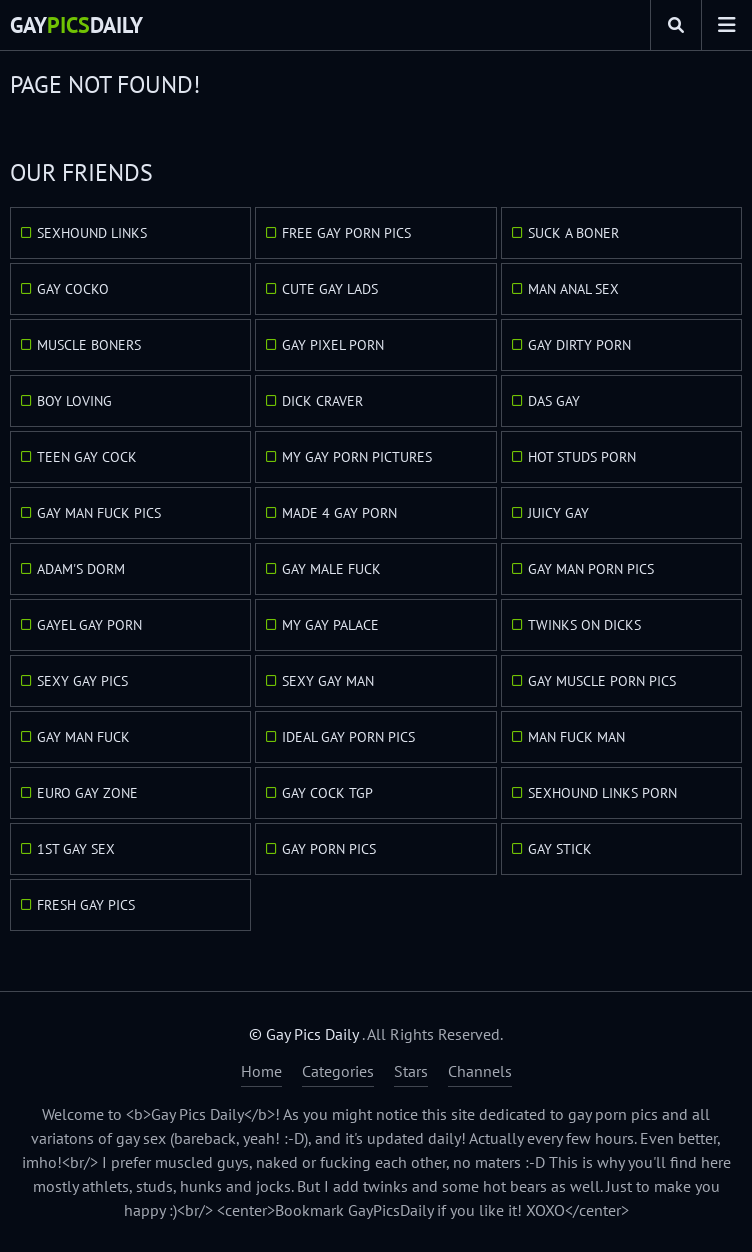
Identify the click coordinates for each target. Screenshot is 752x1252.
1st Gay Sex (76, 849)
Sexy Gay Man (328, 681)
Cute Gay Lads (330, 289)
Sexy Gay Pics (82, 681)
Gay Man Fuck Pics (99, 513)
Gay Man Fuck (83, 737)
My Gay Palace (330, 625)
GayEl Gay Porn (89, 625)
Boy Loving (74, 401)
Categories (338, 1071)
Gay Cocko (73, 289)
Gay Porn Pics (329, 849)
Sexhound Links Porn (602, 793)
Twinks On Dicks (584, 625)
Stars (411, 1071)
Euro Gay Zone (87, 793)
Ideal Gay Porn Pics (348, 737)
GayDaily (76, 25)
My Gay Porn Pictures (357, 457)
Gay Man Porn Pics (591, 569)
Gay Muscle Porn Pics (602, 681)
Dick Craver (322, 401)
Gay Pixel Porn (333, 345)
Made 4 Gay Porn (339, 513)
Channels (480, 1071)
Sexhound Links (92, 233)
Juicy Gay (558, 513)
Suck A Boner (573, 233)
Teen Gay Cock (87, 457)
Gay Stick (560, 849)
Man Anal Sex (573, 289)
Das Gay (554, 401)
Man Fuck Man (576, 737)
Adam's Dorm (81, 569)
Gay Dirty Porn (579, 345)
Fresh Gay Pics (86, 905)
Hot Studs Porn (582, 457)
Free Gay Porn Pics (346, 233)
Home (261, 1071)
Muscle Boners (89, 345)
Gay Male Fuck (331, 569)
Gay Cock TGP (327, 793)
